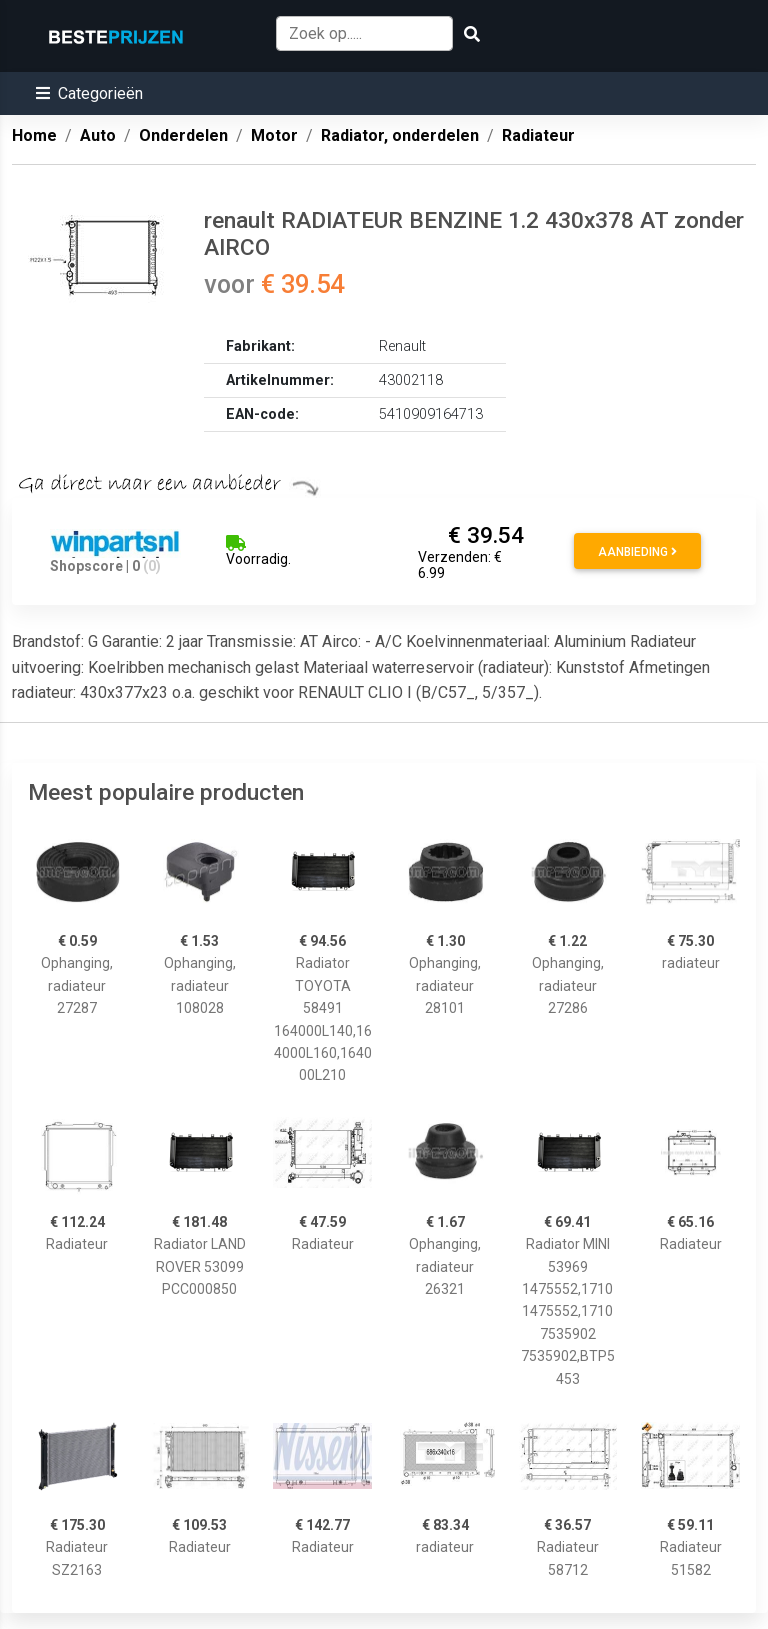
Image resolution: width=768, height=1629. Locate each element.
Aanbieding (637, 552)
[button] (89, 93)
